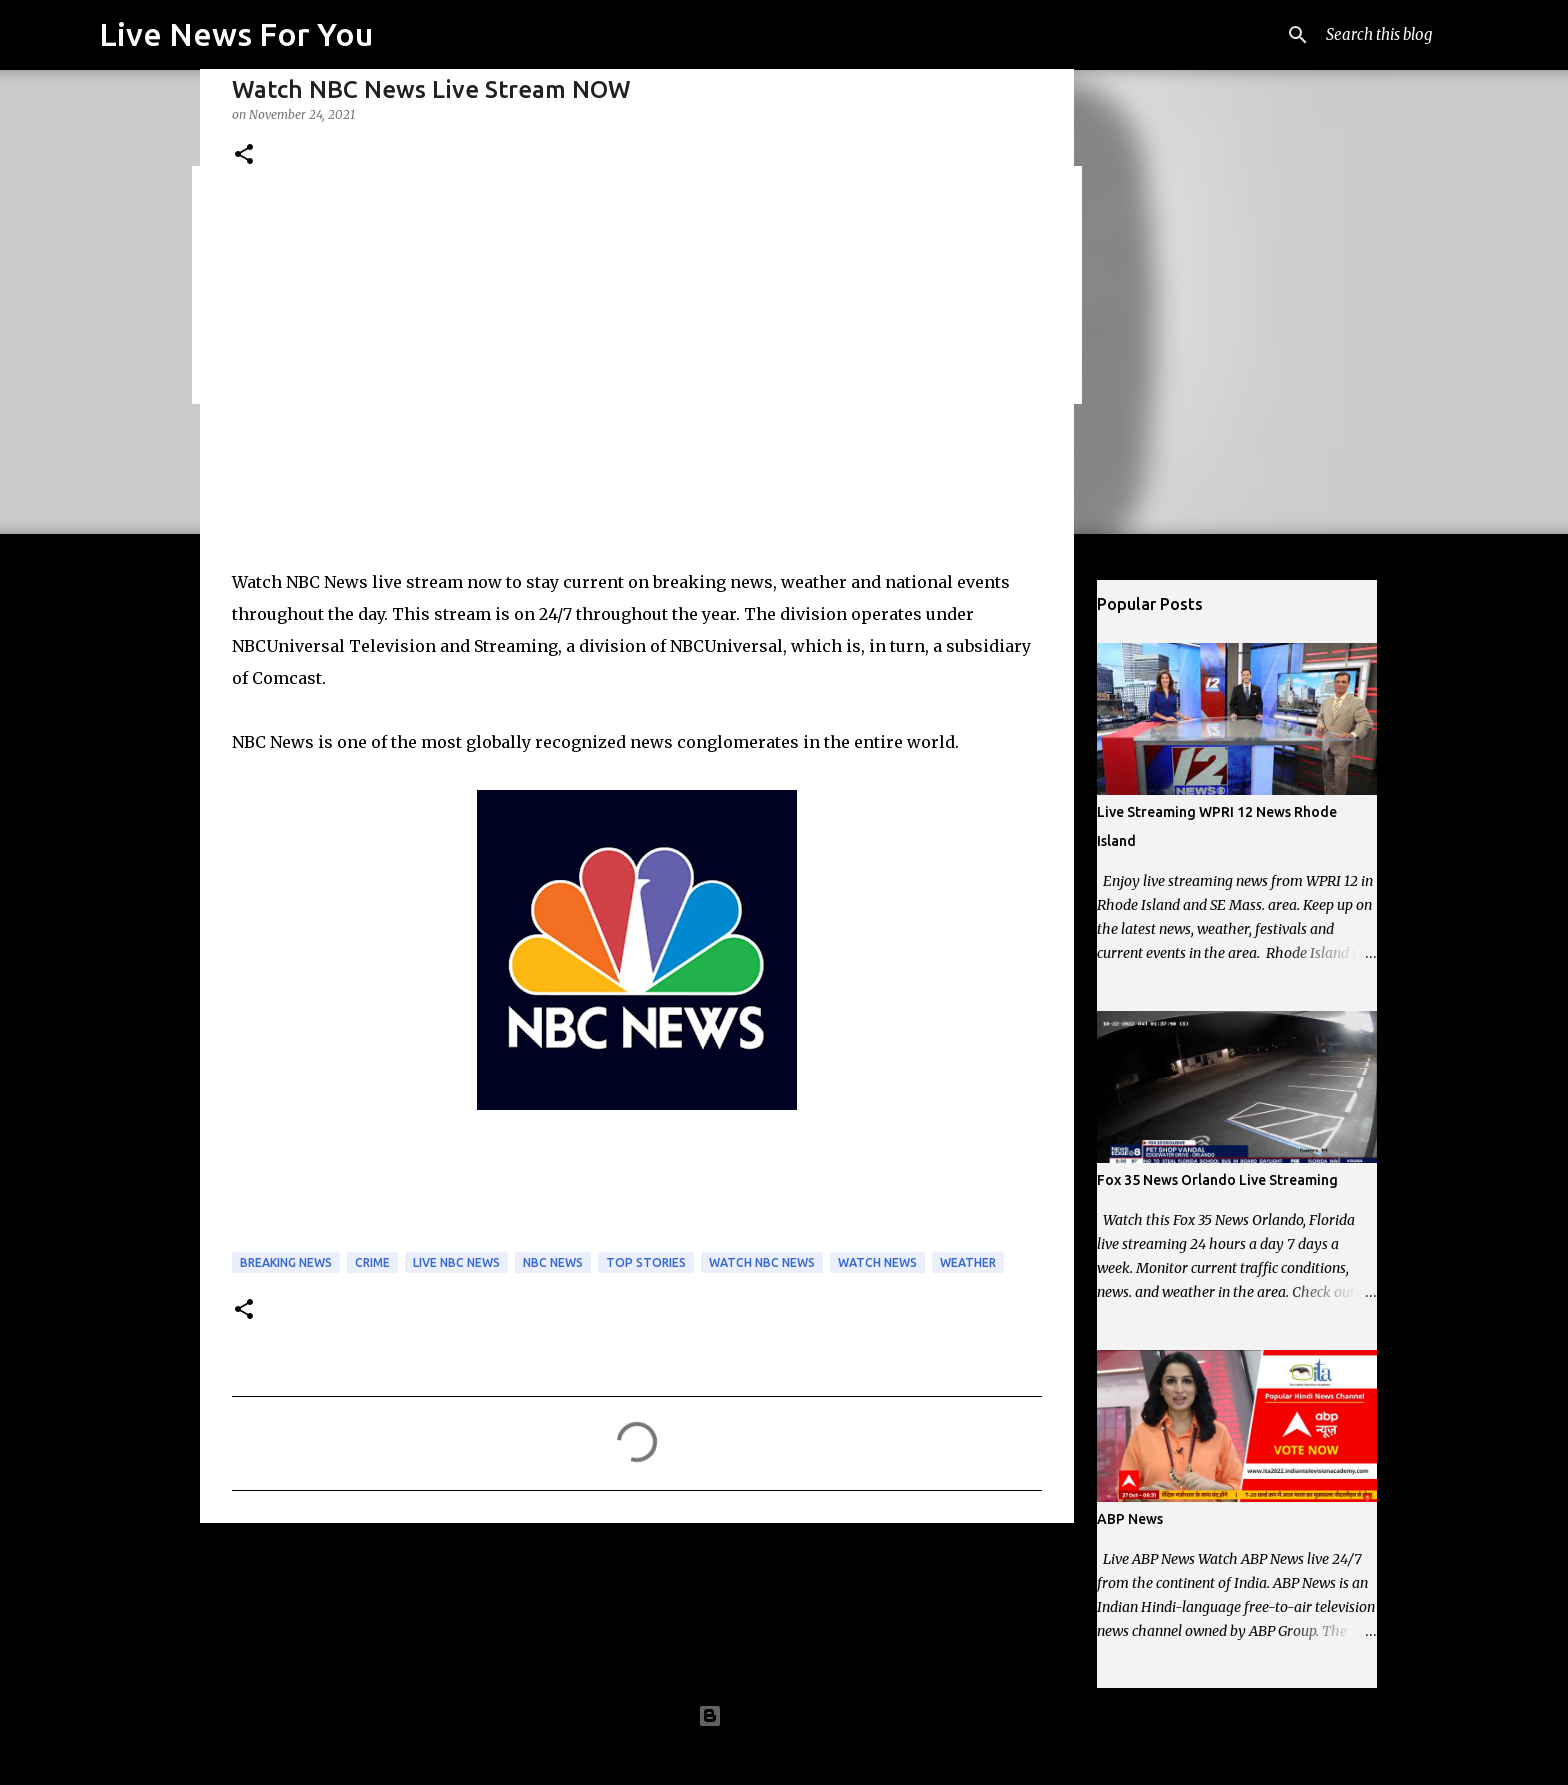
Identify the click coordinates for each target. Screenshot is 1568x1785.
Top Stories (646, 1262)
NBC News (553, 1262)
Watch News (877, 1262)
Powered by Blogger (784, 1716)
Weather (968, 1262)
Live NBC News (456, 1262)
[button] (244, 155)
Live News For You (236, 34)
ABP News (1130, 1519)
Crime (372, 1262)
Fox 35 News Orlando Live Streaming (1217, 1180)
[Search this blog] (1404, 35)
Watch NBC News (762, 1262)
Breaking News (286, 1262)
